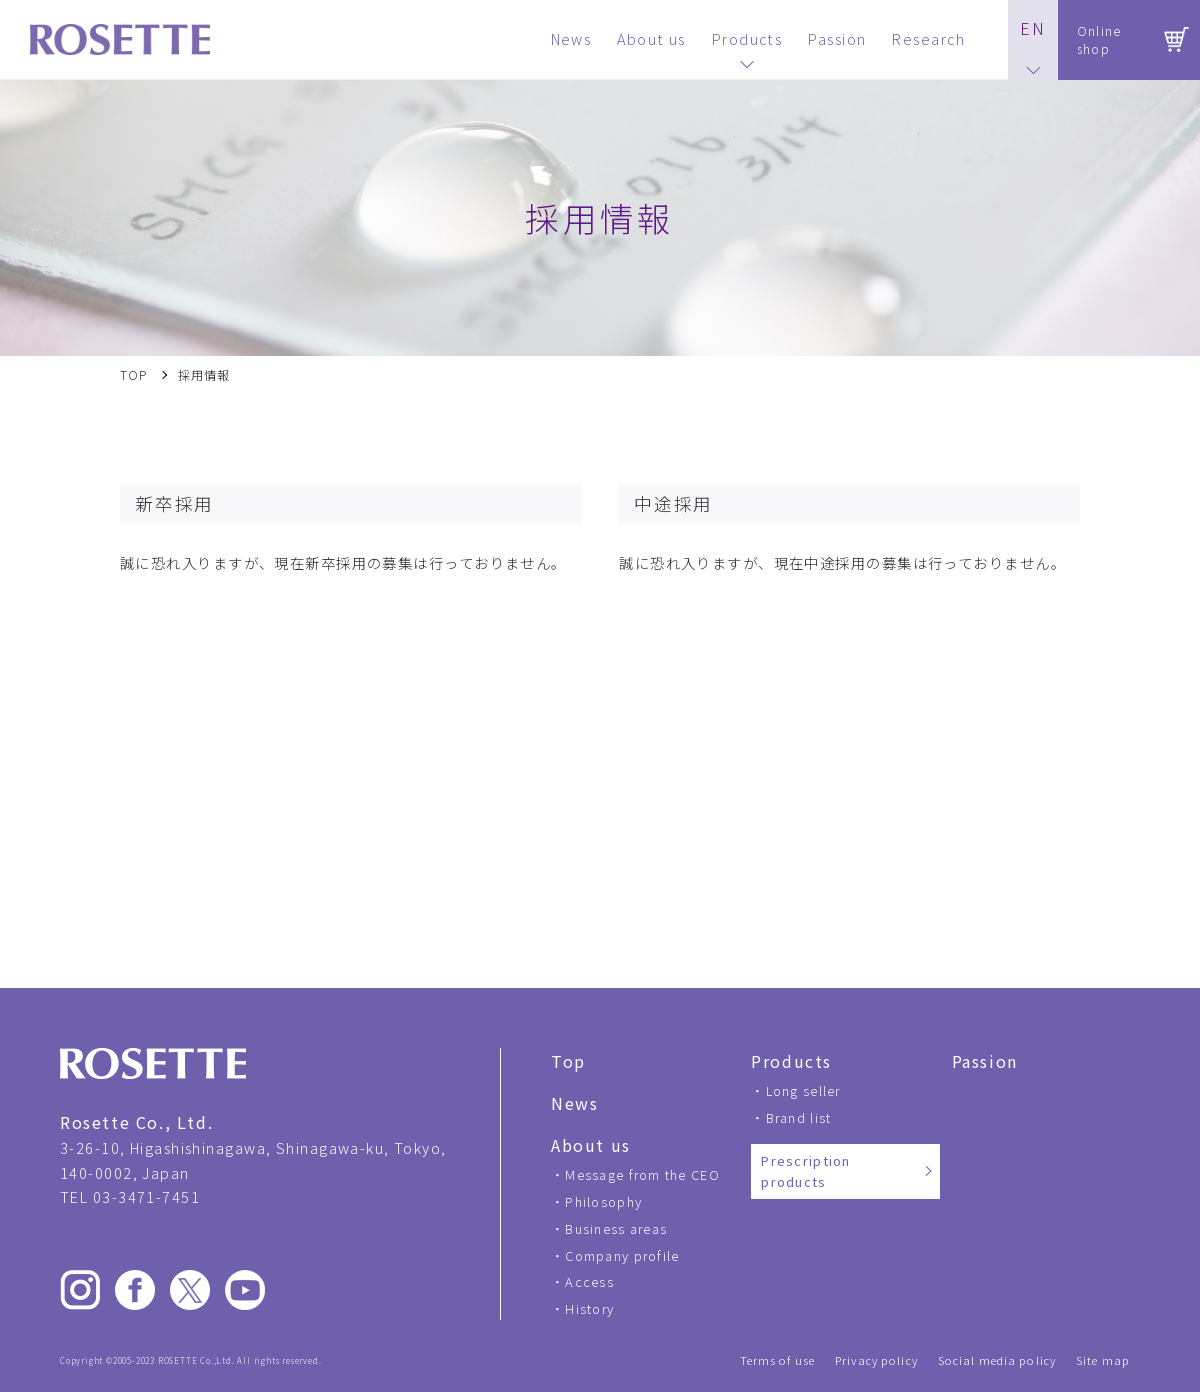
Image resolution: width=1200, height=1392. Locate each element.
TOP (134, 375)
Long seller (803, 1090)
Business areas (616, 1228)
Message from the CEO (642, 1174)
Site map (1103, 1360)
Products (791, 1061)
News (574, 1103)
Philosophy (603, 1201)
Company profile (622, 1255)
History (589, 1308)
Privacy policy (876, 1360)
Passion (985, 1061)
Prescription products (805, 1171)
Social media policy (997, 1360)
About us (591, 1145)
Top (568, 1061)
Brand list (799, 1117)
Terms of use (777, 1360)
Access (589, 1281)
